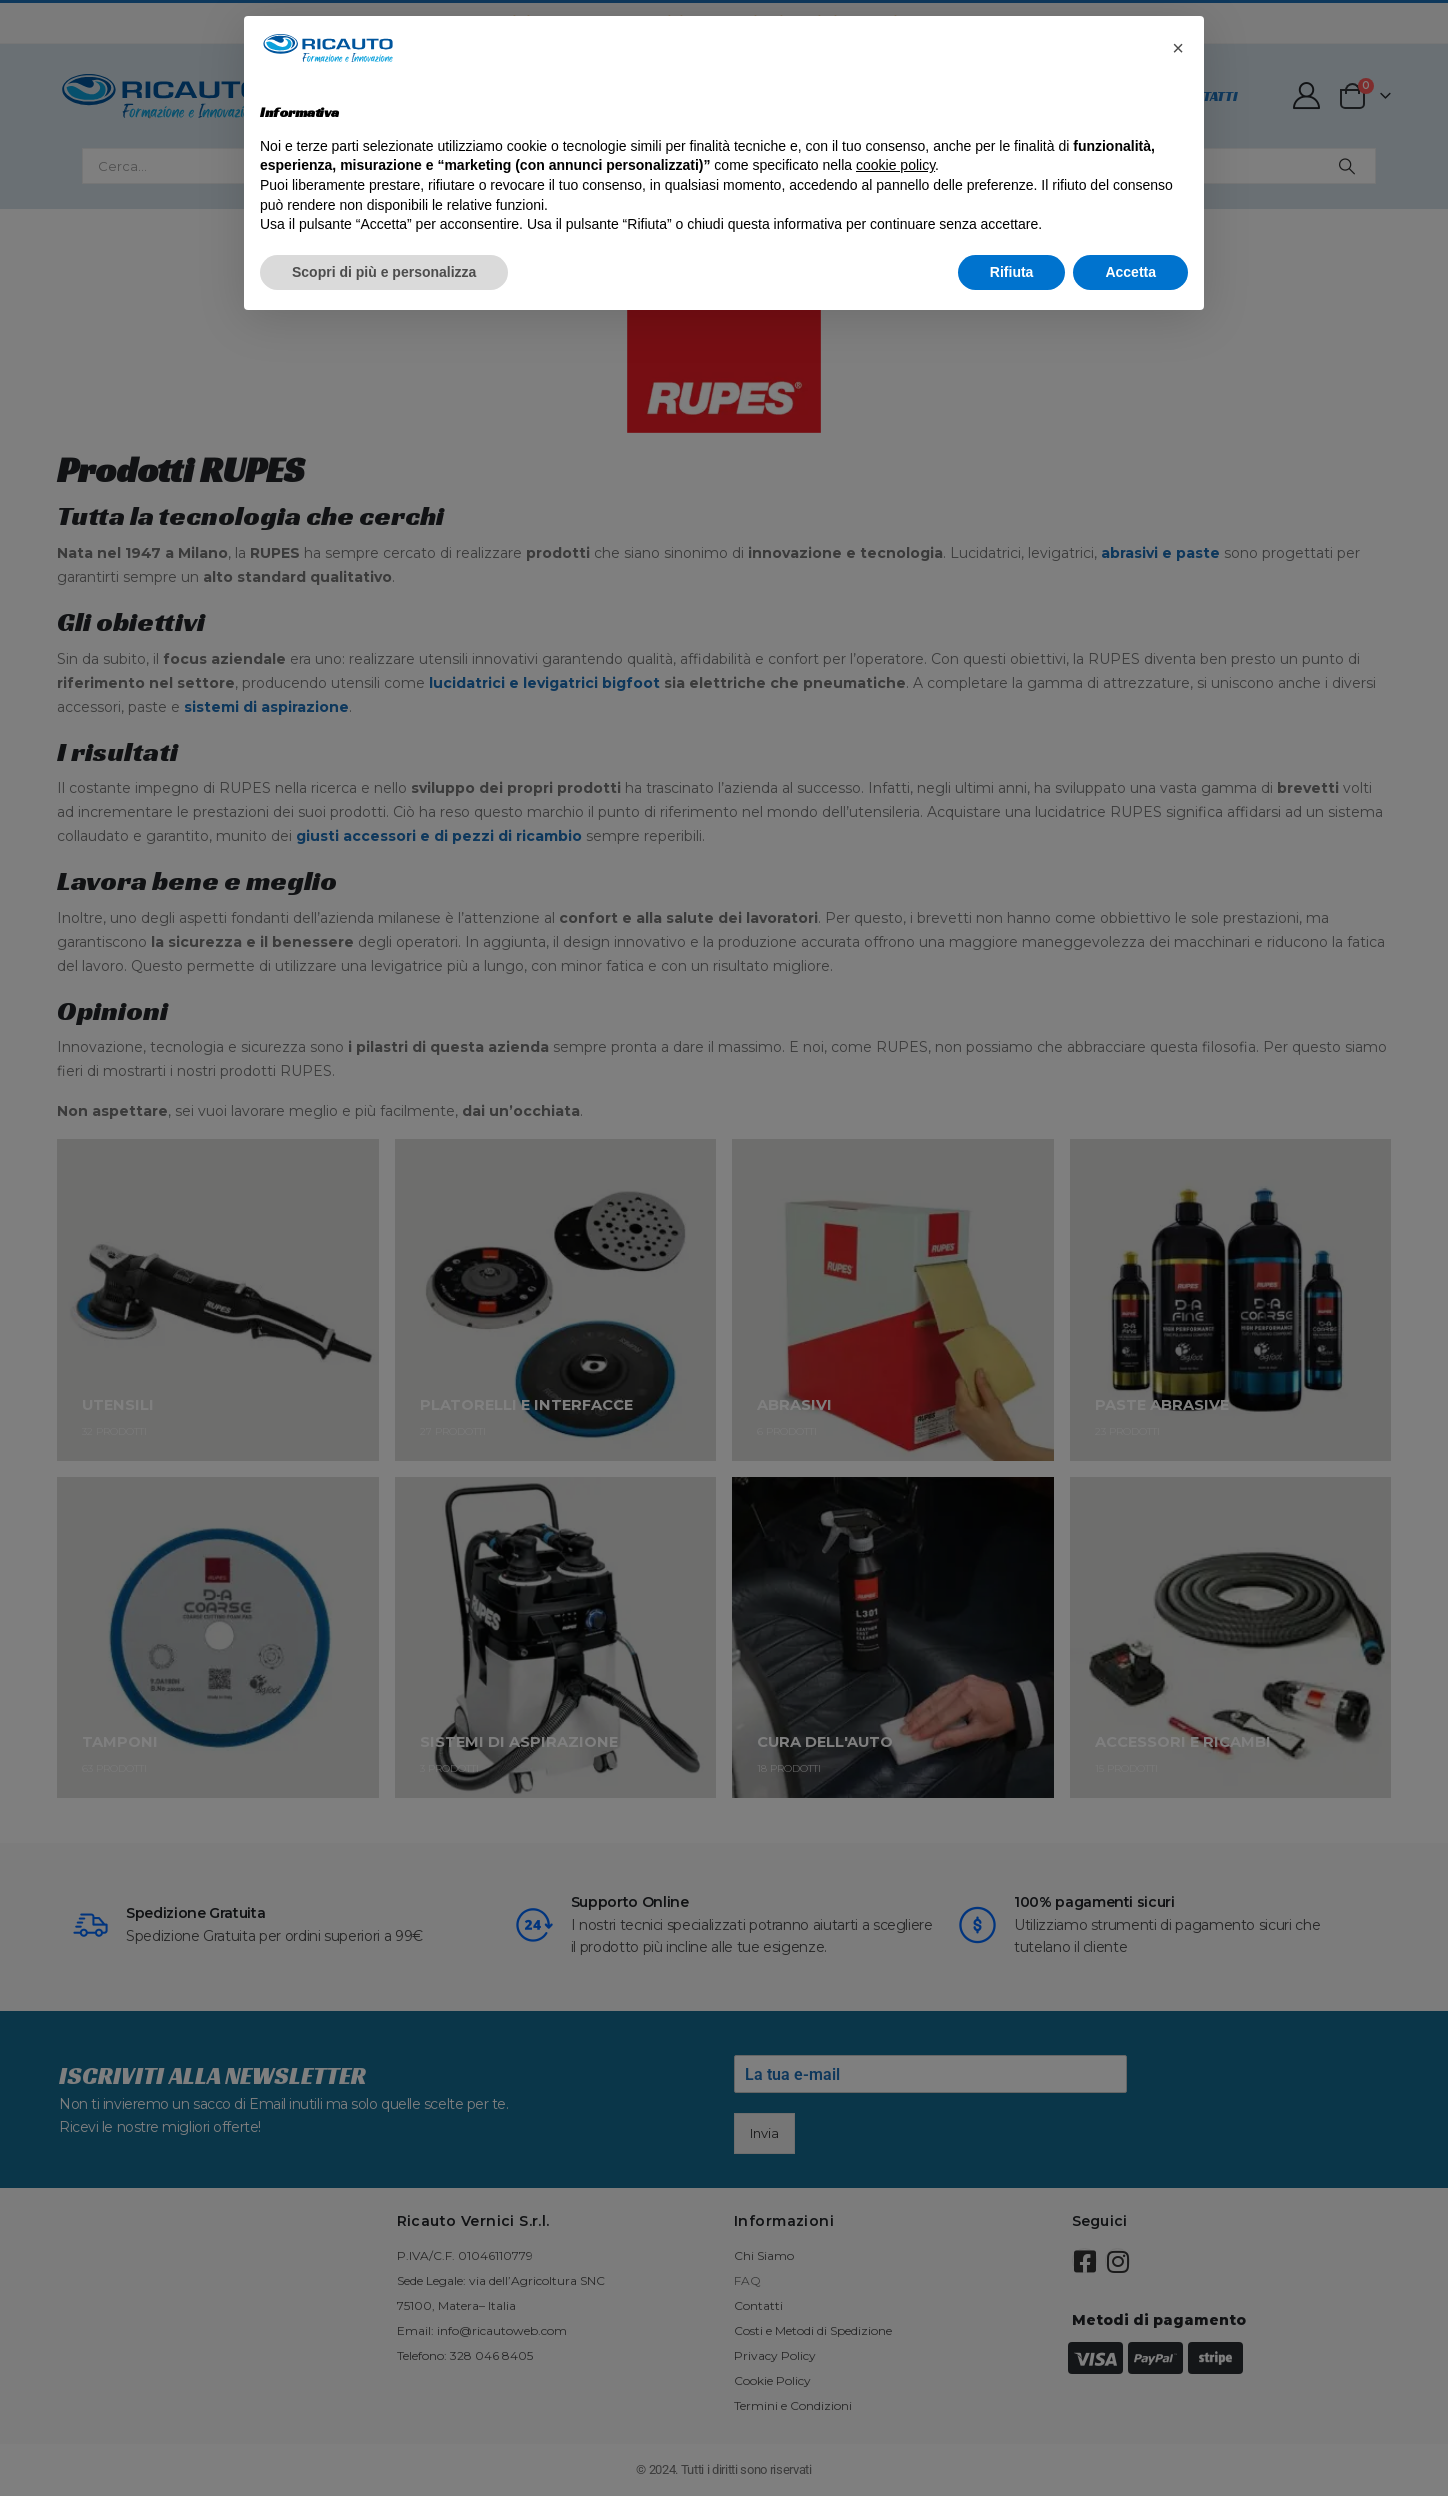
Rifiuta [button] (1012, 272)
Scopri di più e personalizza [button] (384, 272)
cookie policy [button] (895, 165)
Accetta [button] (1130, 272)
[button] (1178, 48)
